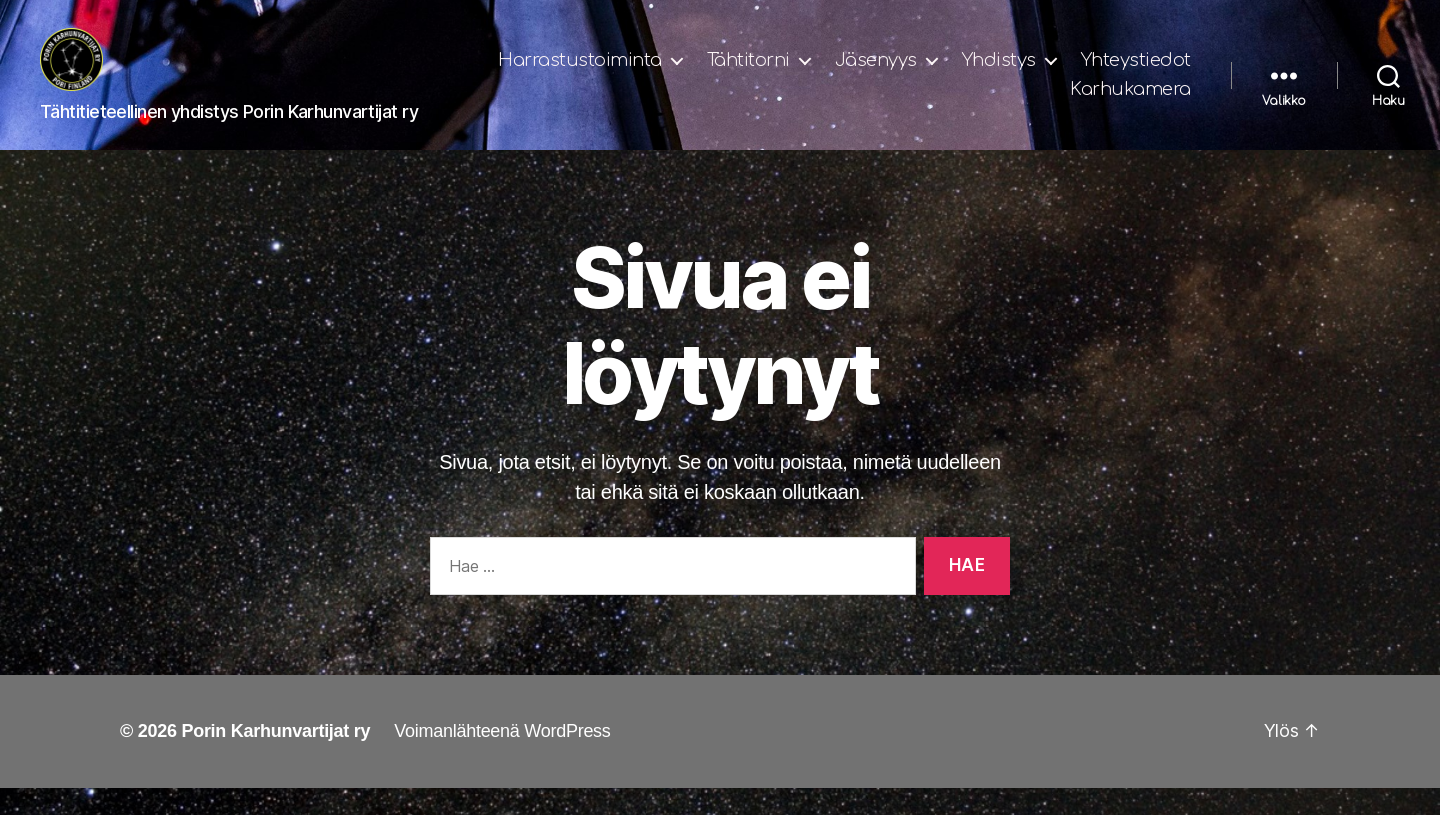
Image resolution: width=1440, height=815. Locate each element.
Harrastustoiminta (715, 73)
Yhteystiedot (990, 103)
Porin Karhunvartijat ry (275, 758)
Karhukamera (1130, 103)
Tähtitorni (883, 73)
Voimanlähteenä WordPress (502, 758)
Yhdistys (1134, 73)
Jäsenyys (1011, 73)
